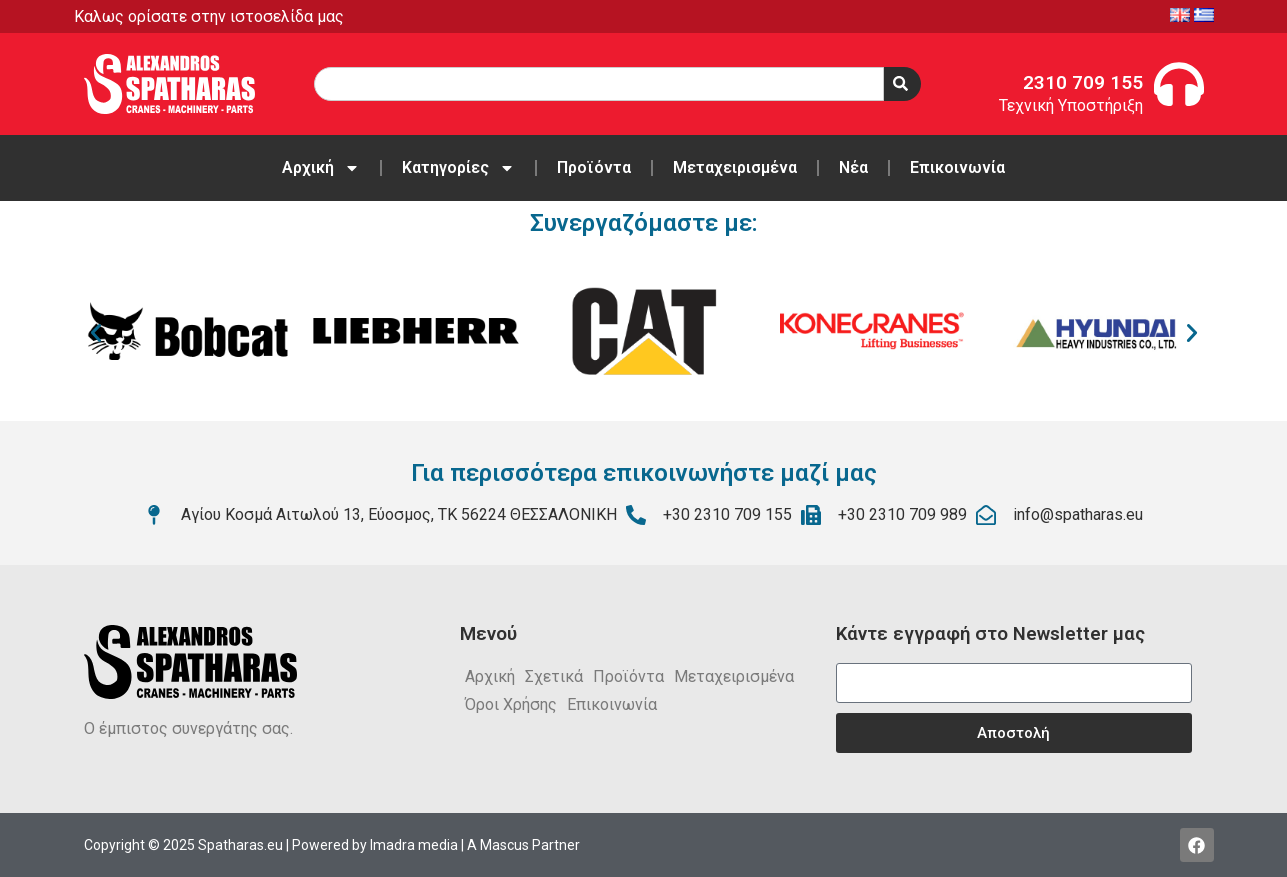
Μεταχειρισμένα (735, 167)
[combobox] (599, 84)
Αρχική (321, 168)
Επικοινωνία (957, 167)
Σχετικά (554, 676)
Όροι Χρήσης (511, 704)
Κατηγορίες (458, 168)
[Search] (902, 84)
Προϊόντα (594, 167)
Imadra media (414, 845)
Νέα (853, 167)
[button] (96, 333)
